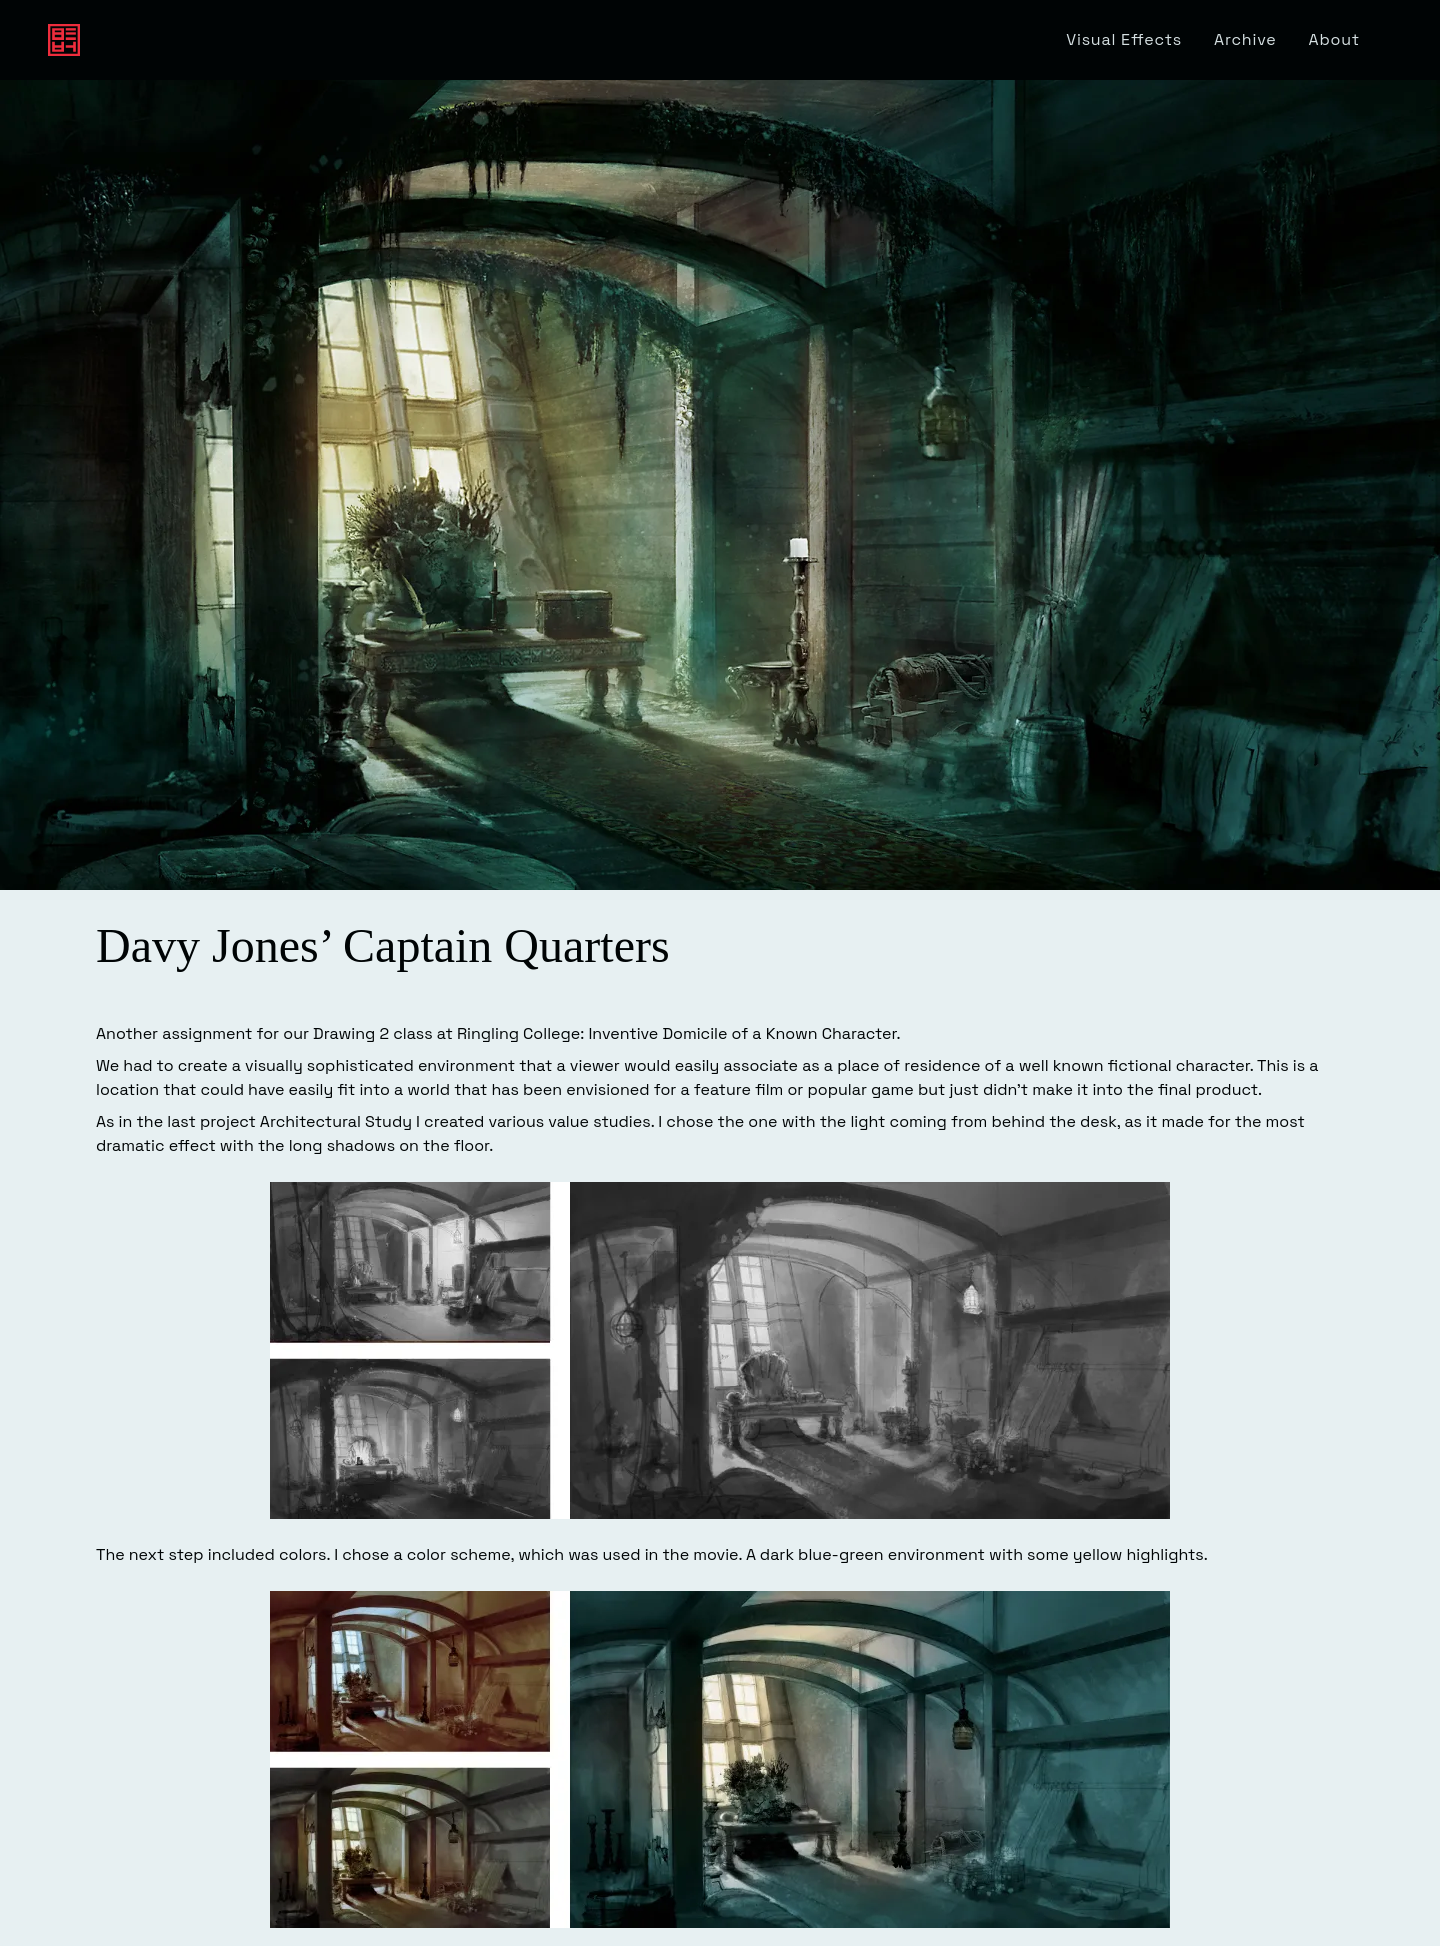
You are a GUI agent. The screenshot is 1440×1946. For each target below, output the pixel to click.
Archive (1245, 39)
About (1334, 39)
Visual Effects (1124, 39)
